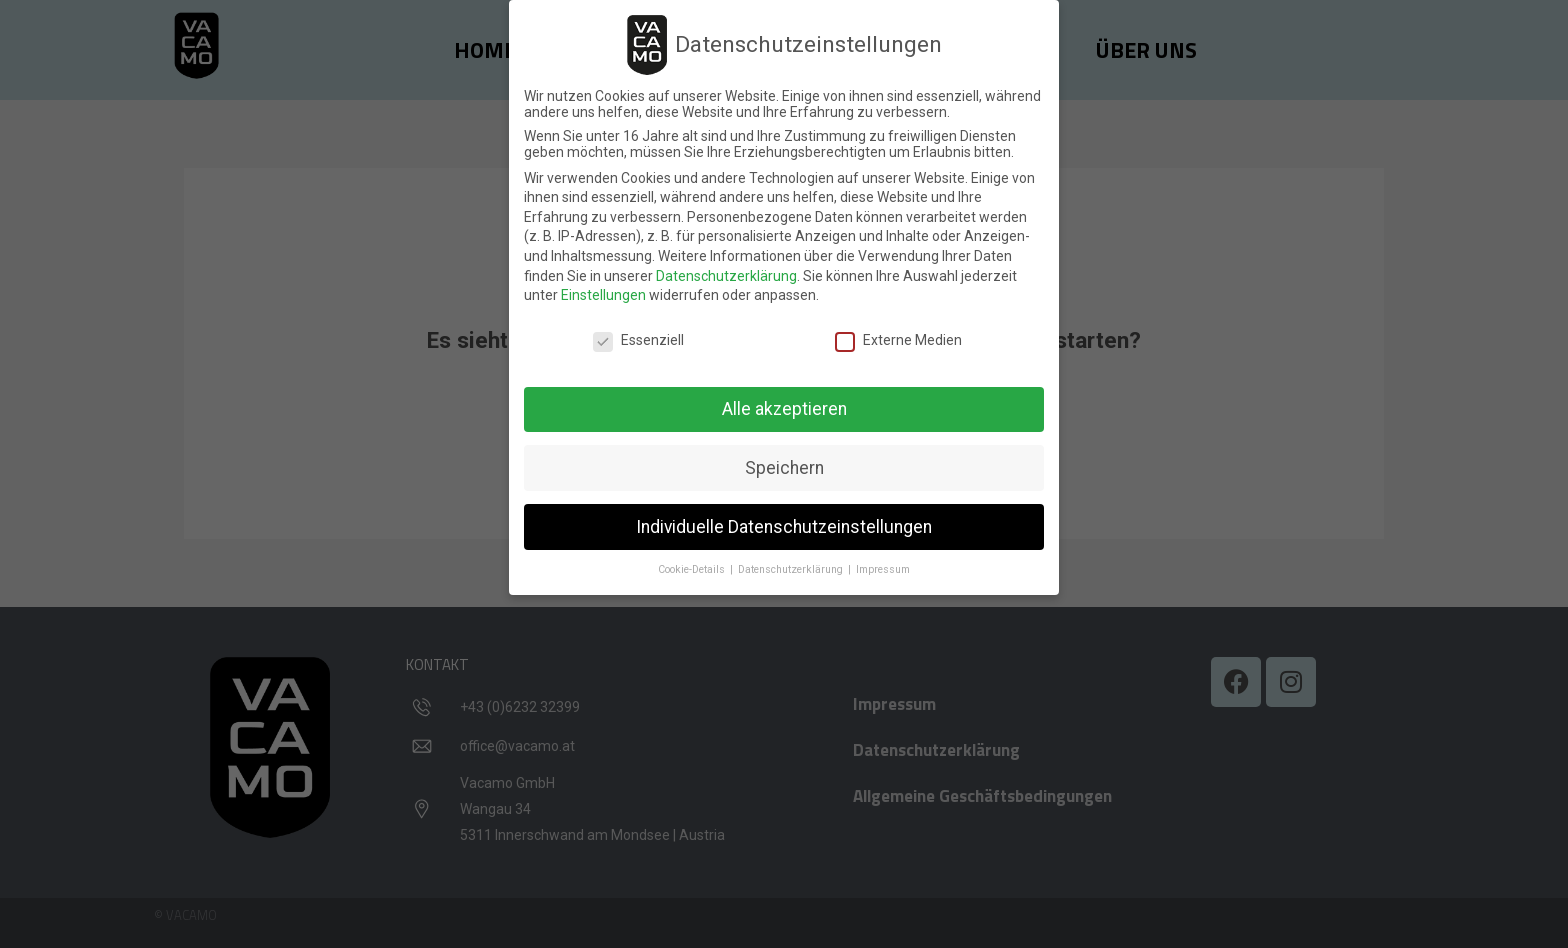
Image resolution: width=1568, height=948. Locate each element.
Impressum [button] (883, 569)
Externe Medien (898, 339)
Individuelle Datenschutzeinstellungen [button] (784, 526)
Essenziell (638, 339)
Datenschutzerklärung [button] (792, 569)
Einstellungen (603, 294)
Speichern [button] (784, 467)
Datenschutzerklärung (726, 275)
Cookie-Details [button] (693, 569)
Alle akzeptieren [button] (784, 408)
